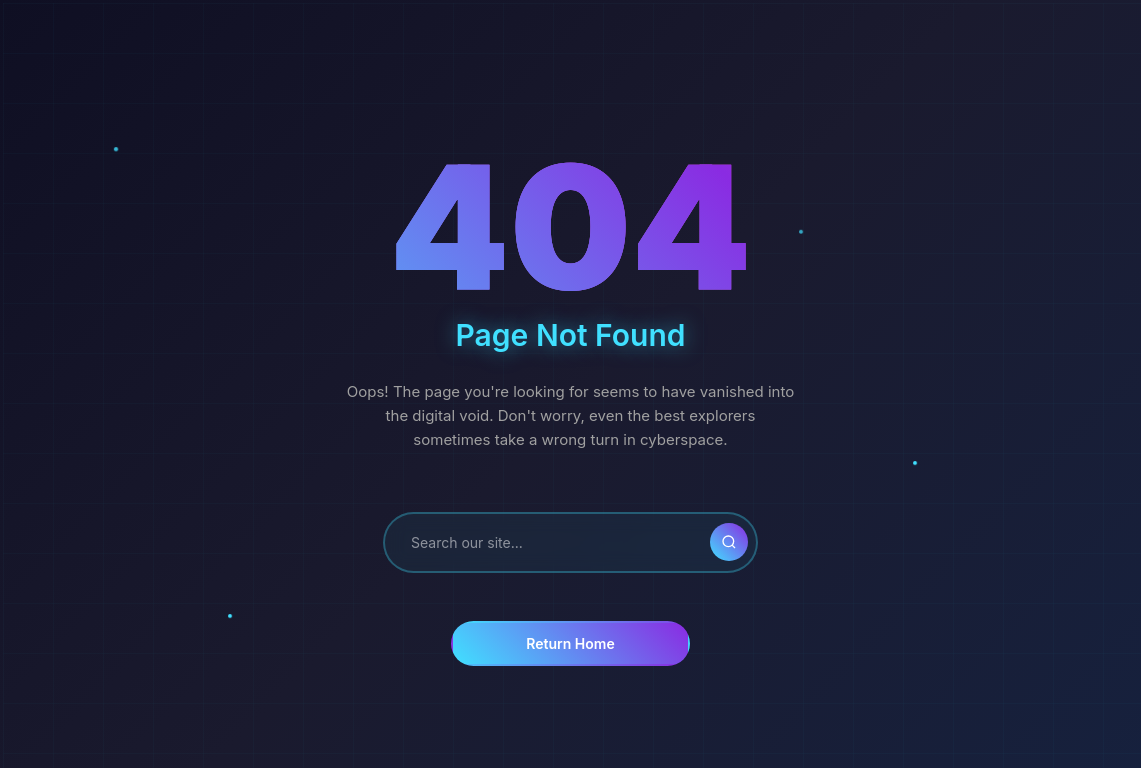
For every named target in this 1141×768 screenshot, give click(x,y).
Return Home (570, 643)
